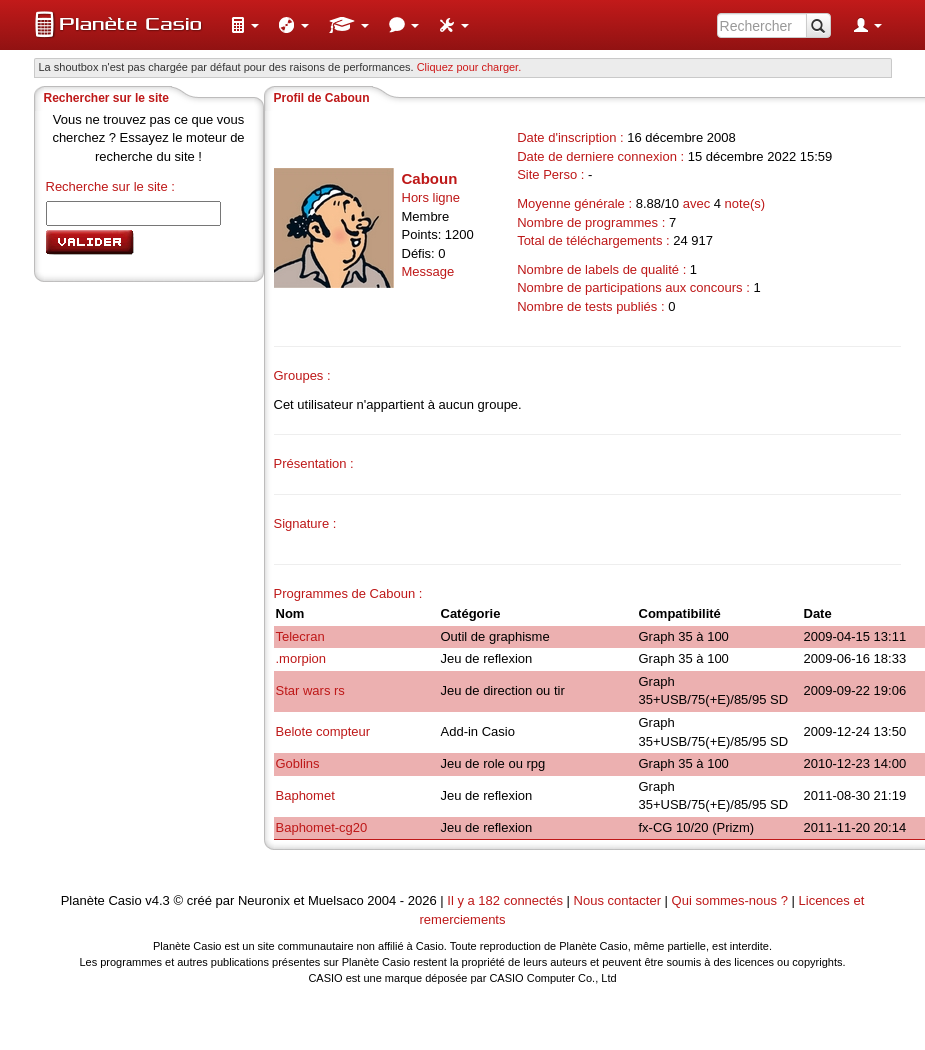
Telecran (300, 636)
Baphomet (305, 795)
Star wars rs (310, 690)
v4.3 (157, 900)
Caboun (430, 178)
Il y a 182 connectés (506, 900)
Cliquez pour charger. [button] (469, 67)
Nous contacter (617, 900)
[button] (245, 25)
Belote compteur (323, 731)
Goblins (298, 763)
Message (428, 271)
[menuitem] (245, 25)
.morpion (301, 658)
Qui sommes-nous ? (730, 900)
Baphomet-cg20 (322, 827)
